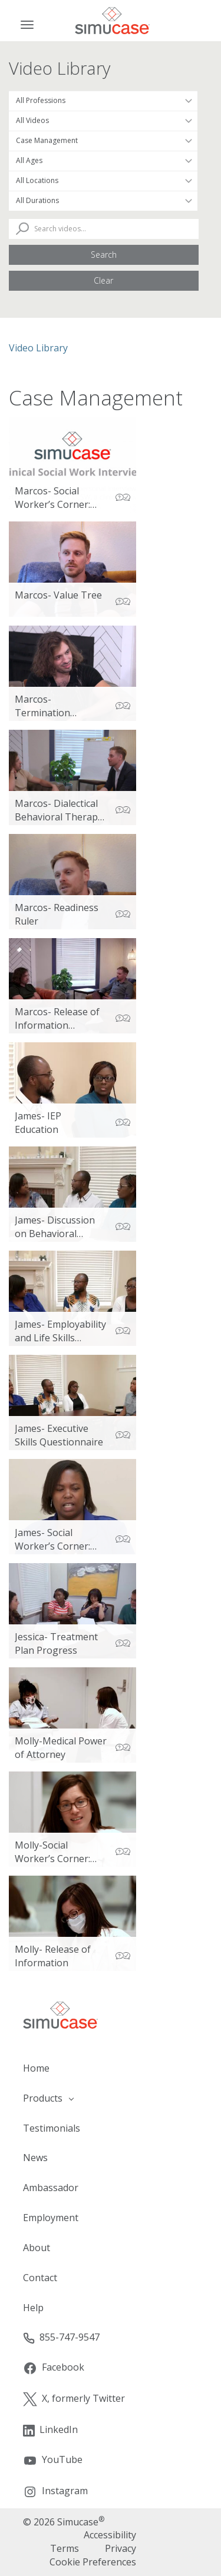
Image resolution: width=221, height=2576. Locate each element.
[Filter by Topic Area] (103, 141)
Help (33, 2307)
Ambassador (50, 2187)
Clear (103, 280)
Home (36, 2068)
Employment (50, 2217)
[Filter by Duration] (103, 201)
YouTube (53, 2460)
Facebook (53, 2368)
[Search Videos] (104, 229)
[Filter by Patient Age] (103, 161)
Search (104, 254)
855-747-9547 (61, 2337)
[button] (110, 2098)
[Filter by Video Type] (103, 121)
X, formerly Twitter (74, 2399)
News (35, 2157)
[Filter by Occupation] (103, 101)
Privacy (120, 2548)
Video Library (38, 347)
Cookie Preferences (93, 2561)
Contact (40, 2277)
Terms (64, 2548)
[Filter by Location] (103, 181)
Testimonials (51, 2128)
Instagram (55, 2491)
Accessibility (110, 2534)
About (36, 2247)
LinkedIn (50, 2430)
